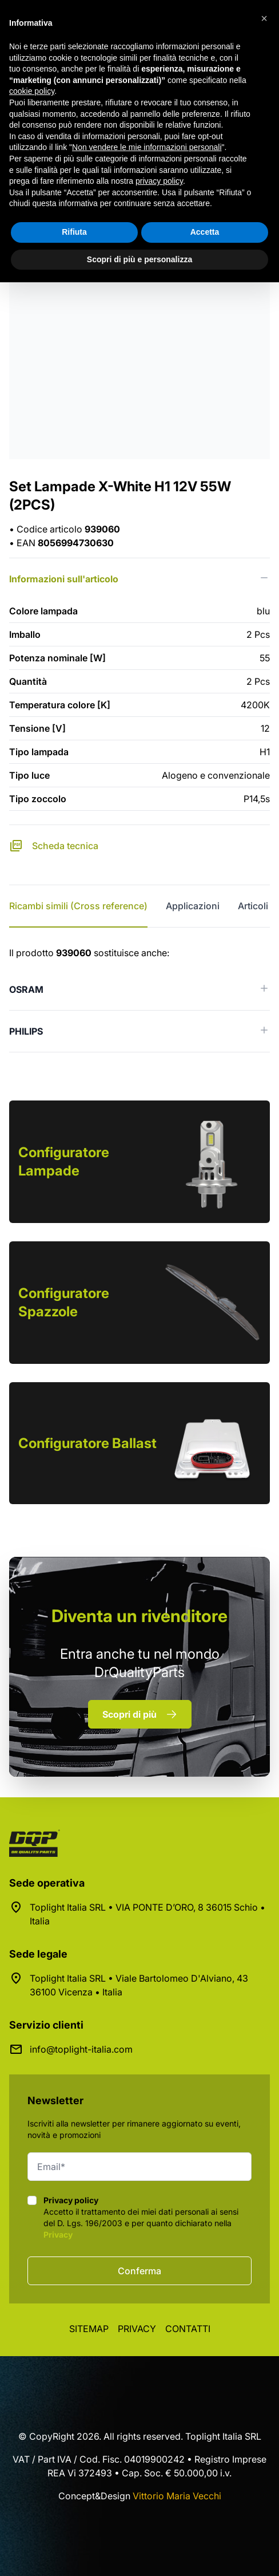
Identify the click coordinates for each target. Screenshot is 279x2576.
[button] (264, 18)
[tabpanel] (139, 999)
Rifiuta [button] (74, 231)
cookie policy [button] (31, 91)
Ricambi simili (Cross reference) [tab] (78, 906)
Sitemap (89, 2328)
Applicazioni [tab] (193, 906)
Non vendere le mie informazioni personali (146, 147)
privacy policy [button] (159, 181)
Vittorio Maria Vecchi (177, 2496)
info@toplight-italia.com (81, 2049)
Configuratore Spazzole (63, 1302)
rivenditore (139, 1615)
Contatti (187, 2328)
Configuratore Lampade (63, 1161)
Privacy (58, 2234)
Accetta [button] (205, 231)
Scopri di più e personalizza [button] (139, 259)
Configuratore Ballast (87, 1443)
